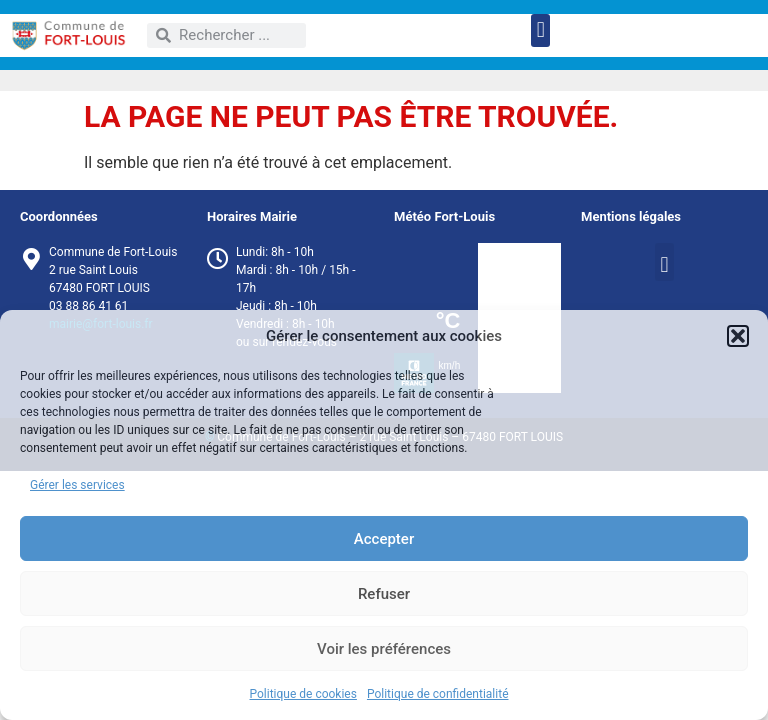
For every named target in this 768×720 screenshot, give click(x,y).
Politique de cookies (303, 694)
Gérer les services (77, 485)
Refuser (384, 594)
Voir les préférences (384, 649)
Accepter (384, 539)
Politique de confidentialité (438, 694)
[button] (738, 336)
